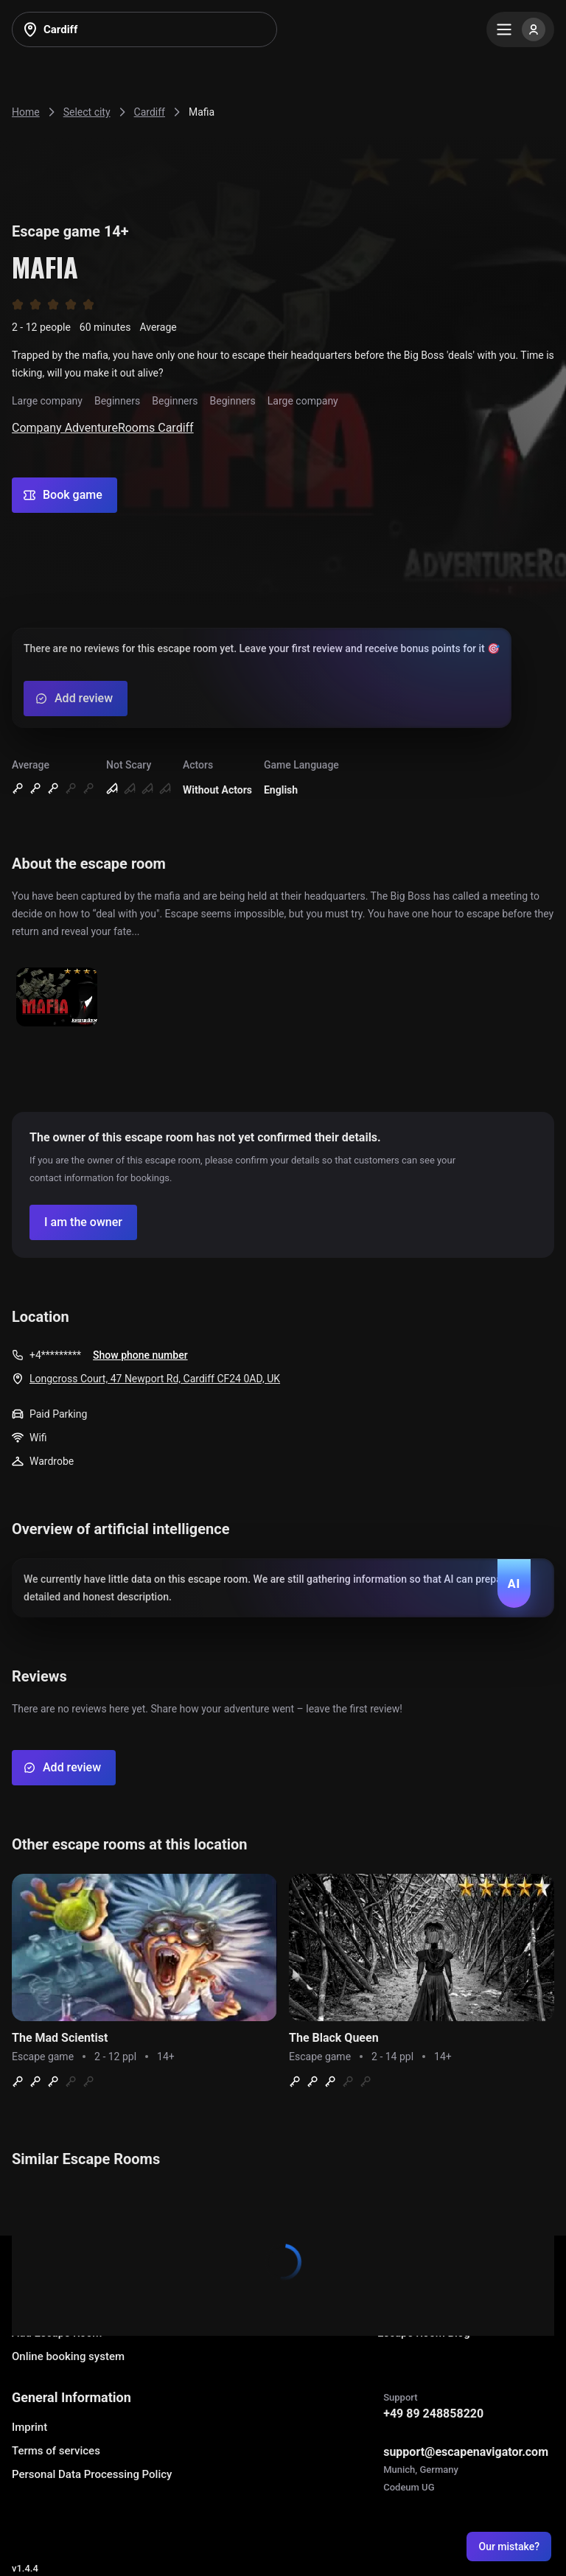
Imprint (29, 2427)
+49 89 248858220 (433, 2414)
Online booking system (68, 2356)
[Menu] (520, 29)
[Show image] (57, 998)
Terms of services (56, 2450)
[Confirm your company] (83, 1222)
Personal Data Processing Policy (92, 2474)
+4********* (55, 1355)
